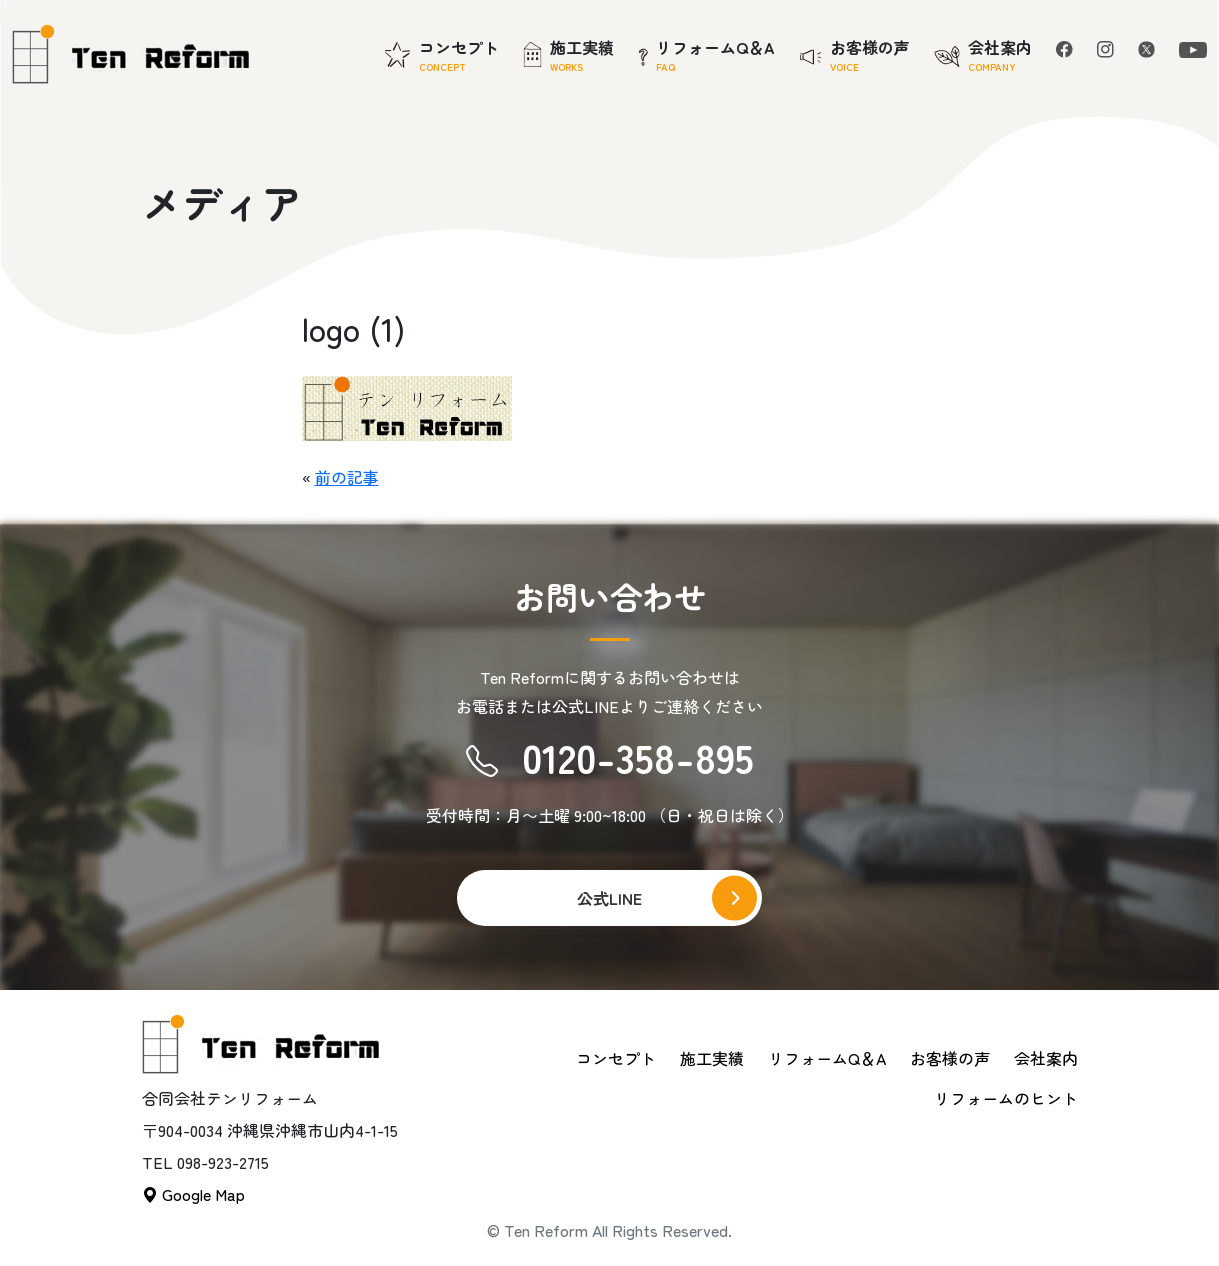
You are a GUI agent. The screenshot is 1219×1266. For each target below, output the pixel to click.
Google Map (193, 1194)
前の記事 (347, 477)
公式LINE (609, 898)
